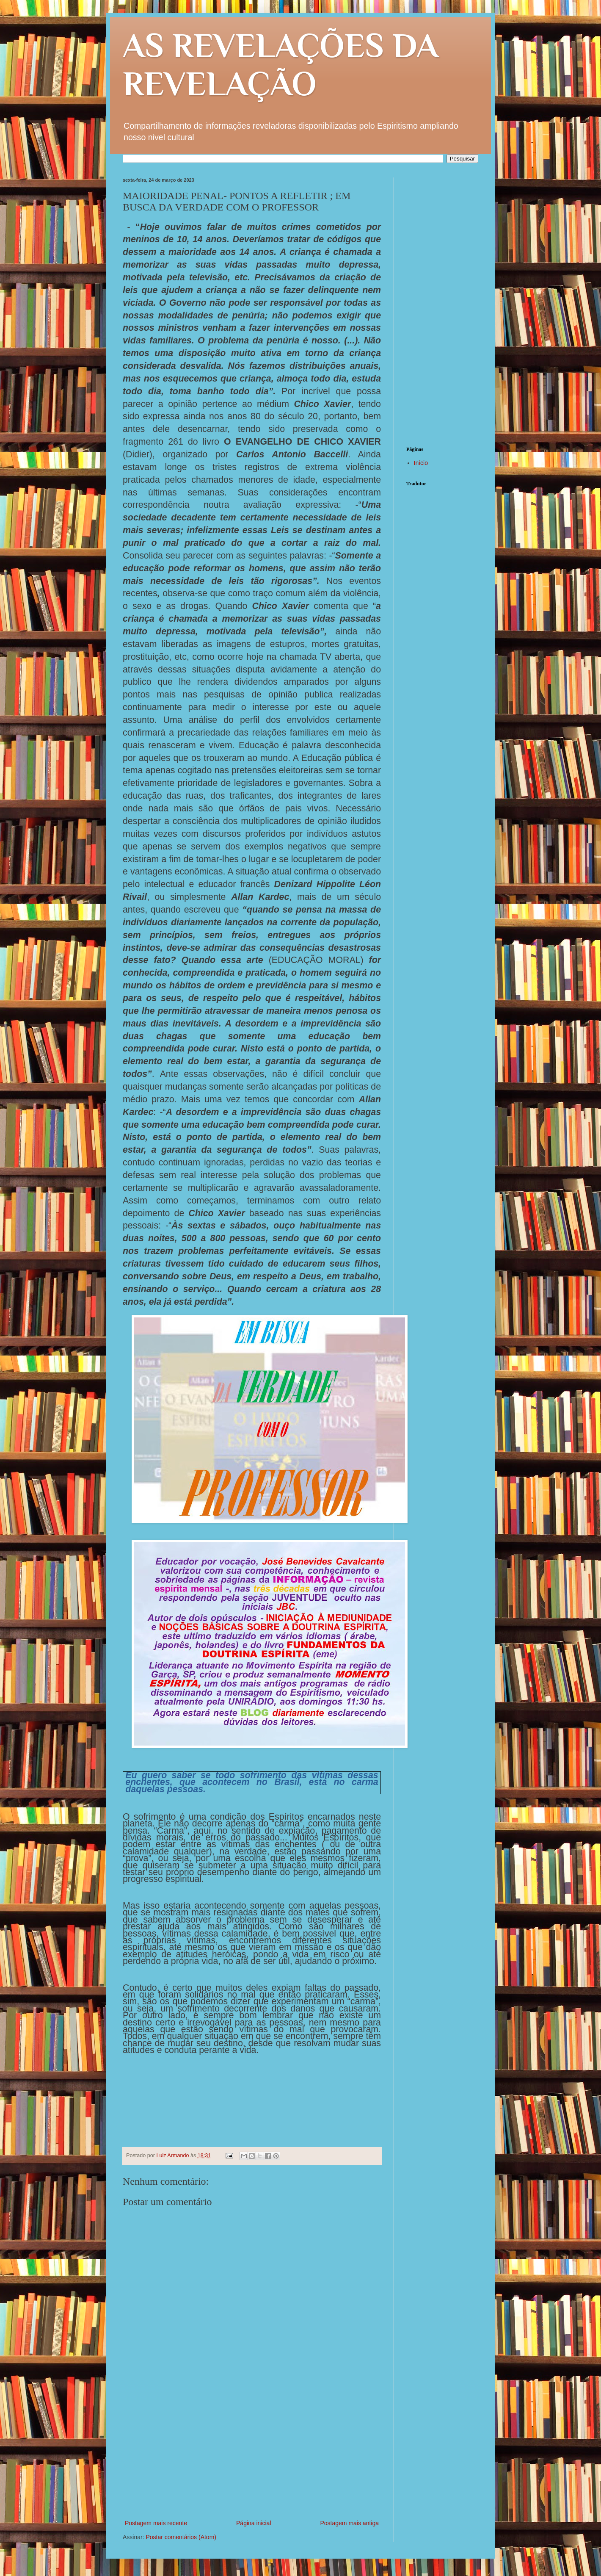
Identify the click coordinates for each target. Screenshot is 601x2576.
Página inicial (253, 2523)
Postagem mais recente (156, 2523)
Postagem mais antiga (349, 2523)
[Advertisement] (251, 2454)
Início (421, 462)
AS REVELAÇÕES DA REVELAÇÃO (280, 64)
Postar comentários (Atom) (181, 2537)
